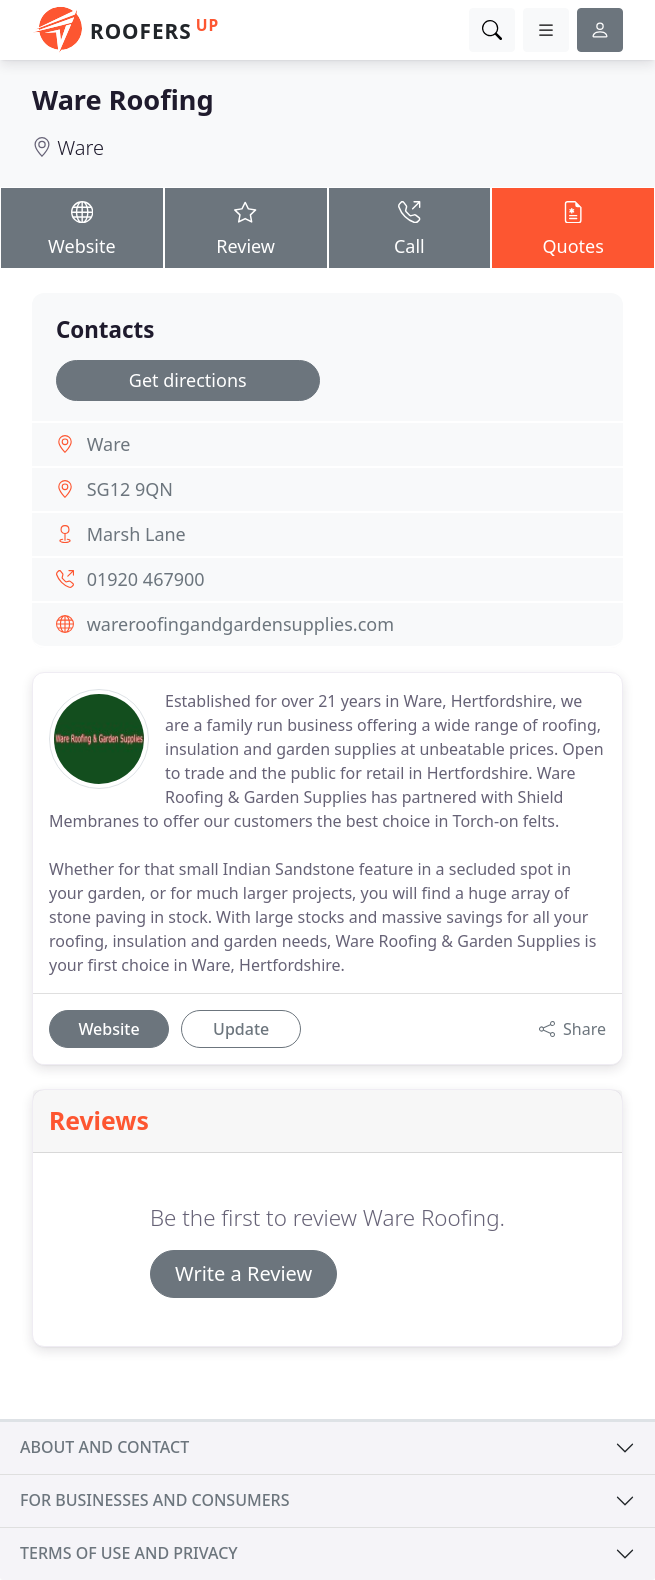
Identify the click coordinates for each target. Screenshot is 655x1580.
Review (246, 227)
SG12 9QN (130, 489)
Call (410, 227)
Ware (80, 147)
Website (82, 227)
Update (241, 1029)
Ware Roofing (123, 99)
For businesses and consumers (154, 1500)
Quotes (573, 227)
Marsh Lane (136, 534)
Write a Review (243, 1273)
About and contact (104, 1447)
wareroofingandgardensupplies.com (240, 624)
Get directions (188, 380)
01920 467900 (146, 579)
